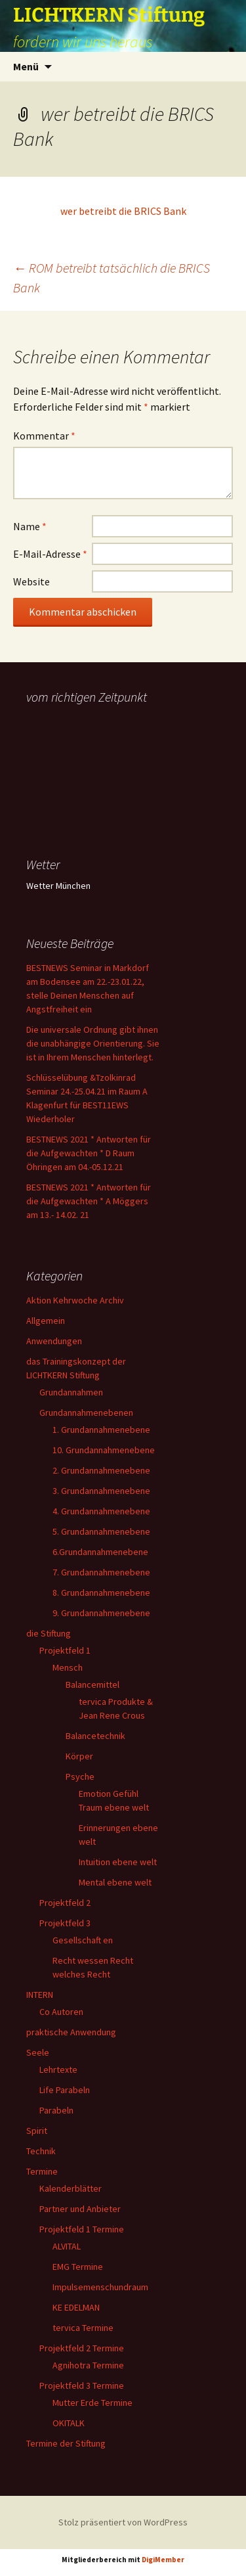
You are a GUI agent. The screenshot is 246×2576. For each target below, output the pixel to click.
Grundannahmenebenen (86, 1412)
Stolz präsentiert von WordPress (123, 2522)
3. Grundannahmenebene (101, 1491)
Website (31, 581)
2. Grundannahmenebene (101, 1470)
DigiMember (163, 2559)
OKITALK (68, 2423)
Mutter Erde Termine (92, 2402)
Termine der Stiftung (66, 2443)
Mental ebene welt (115, 1882)
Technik (41, 2151)
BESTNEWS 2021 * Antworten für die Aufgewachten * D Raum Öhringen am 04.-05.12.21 (88, 1153)
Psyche (80, 1776)
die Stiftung (48, 1633)
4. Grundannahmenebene (101, 1511)
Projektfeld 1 (65, 1650)
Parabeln (56, 2110)
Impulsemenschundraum (100, 2287)
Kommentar (44, 435)
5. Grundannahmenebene (101, 1531)
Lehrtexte (58, 2069)
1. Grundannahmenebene (101, 1429)
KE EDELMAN (76, 2307)
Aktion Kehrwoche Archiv (75, 1300)
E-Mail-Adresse (50, 553)
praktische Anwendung (71, 2032)
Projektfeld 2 (65, 1903)
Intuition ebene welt (118, 1862)
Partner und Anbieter (80, 2209)
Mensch (67, 1667)
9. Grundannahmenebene (101, 1613)
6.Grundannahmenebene (100, 1552)
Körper (79, 1756)
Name (30, 526)
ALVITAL (66, 2246)
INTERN (39, 1994)
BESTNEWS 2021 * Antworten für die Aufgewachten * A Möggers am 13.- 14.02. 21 (88, 1201)
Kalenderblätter (70, 2188)
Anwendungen (54, 1341)
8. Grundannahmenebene (101, 1592)
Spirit (36, 2130)
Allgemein (45, 1320)
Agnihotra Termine (88, 2365)
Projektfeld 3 (65, 1923)
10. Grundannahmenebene (103, 1450)
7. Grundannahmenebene (101, 1572)
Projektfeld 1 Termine (81, 2229)
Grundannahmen (71, 1392)
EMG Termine (77, 2266)
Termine (42, 2171)
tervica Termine (82, 2328)
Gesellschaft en (82, 1940)
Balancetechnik (95, 1736)
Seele (37, 2052)
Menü (26, 66)
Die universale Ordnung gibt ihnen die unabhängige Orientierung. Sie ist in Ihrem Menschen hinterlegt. (92, 1043)
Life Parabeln (64, 2090)
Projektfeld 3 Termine (81, 2385)
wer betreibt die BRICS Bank (123, 210)
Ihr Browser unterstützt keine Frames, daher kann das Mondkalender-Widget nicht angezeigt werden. (93, 761)
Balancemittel (92, 1684)
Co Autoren (61, 2012)
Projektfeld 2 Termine (81, 2348)
